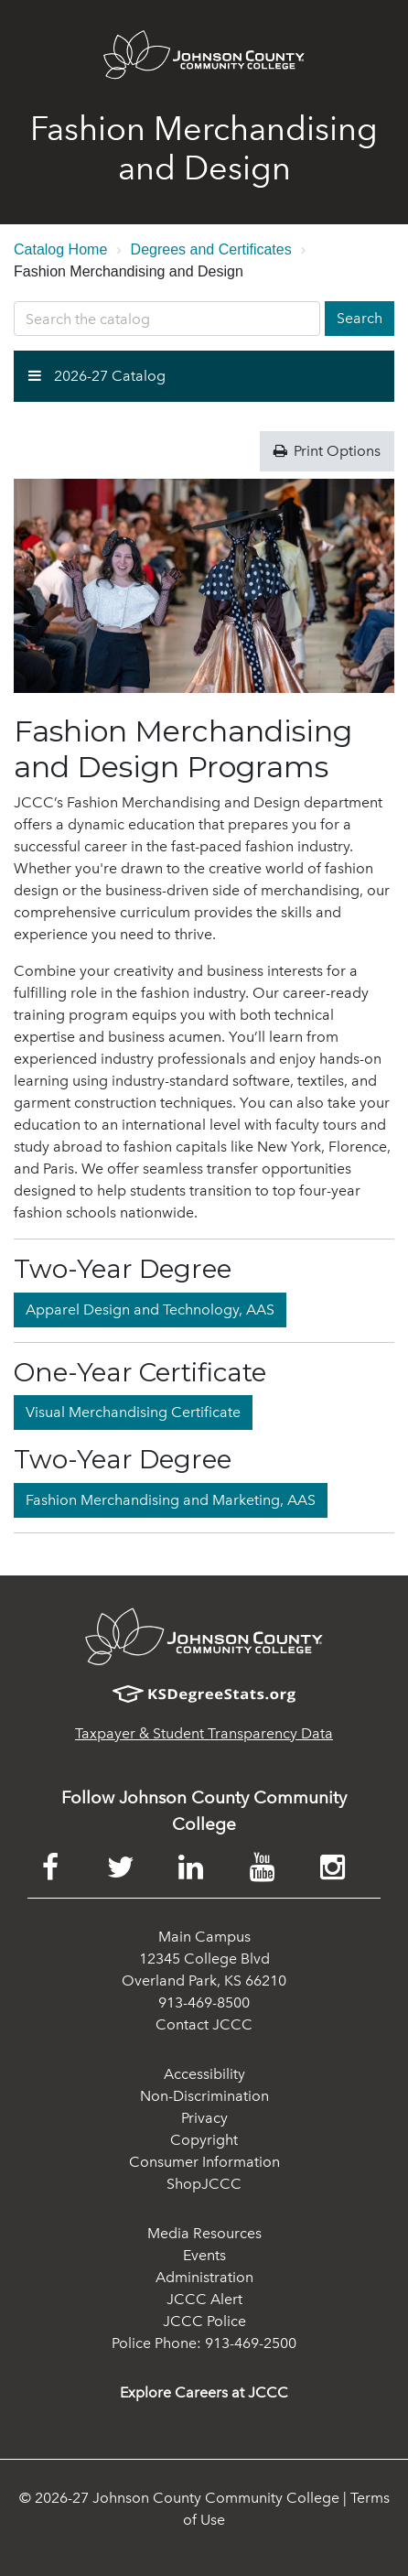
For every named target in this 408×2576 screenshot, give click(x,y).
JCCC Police (204, 2321)
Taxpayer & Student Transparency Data (204, 1733)
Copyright (204, 2139)
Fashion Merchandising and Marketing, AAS (171, 1500)
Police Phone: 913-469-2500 (204, 2343)
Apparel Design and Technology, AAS (150, 1309)
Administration (204, 2277)
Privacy (204, 2118)
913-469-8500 (204, 2002)
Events (204, 2255)
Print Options (327, 451)
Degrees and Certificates (211, 249)
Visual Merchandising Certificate (133, 1412)
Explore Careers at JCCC (204, 2392)
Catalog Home (60, 249)
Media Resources (204, 2233)
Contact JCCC (204, 2024)
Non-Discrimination (204, 2096)
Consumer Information (204, 2161)
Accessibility (204, 2074)
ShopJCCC (204, 2183)
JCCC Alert (204, 2299)
